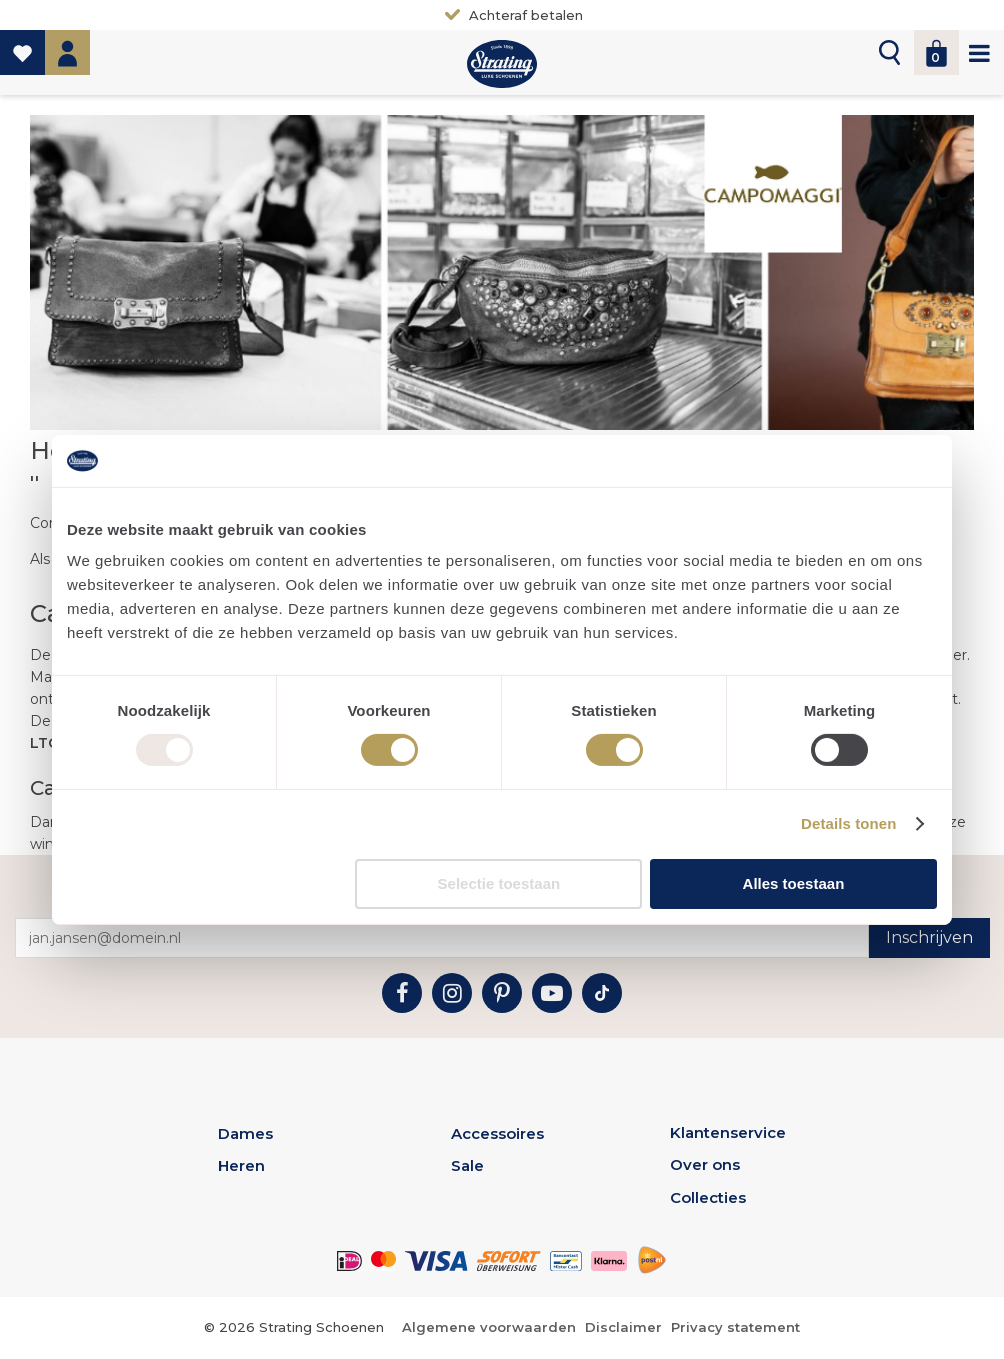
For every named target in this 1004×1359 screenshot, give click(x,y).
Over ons (705, 1164)
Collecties (708, 1197)
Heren (241, 1165)
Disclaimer (623, 1327)
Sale (467, 1165)
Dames (245, 1133)
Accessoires (497, 1133)
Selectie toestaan (499, 883)
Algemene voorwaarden (489, 1327)
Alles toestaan (794, 883)
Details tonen (848, 823)
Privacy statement (735, 1327)
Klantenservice (728, 1132)
